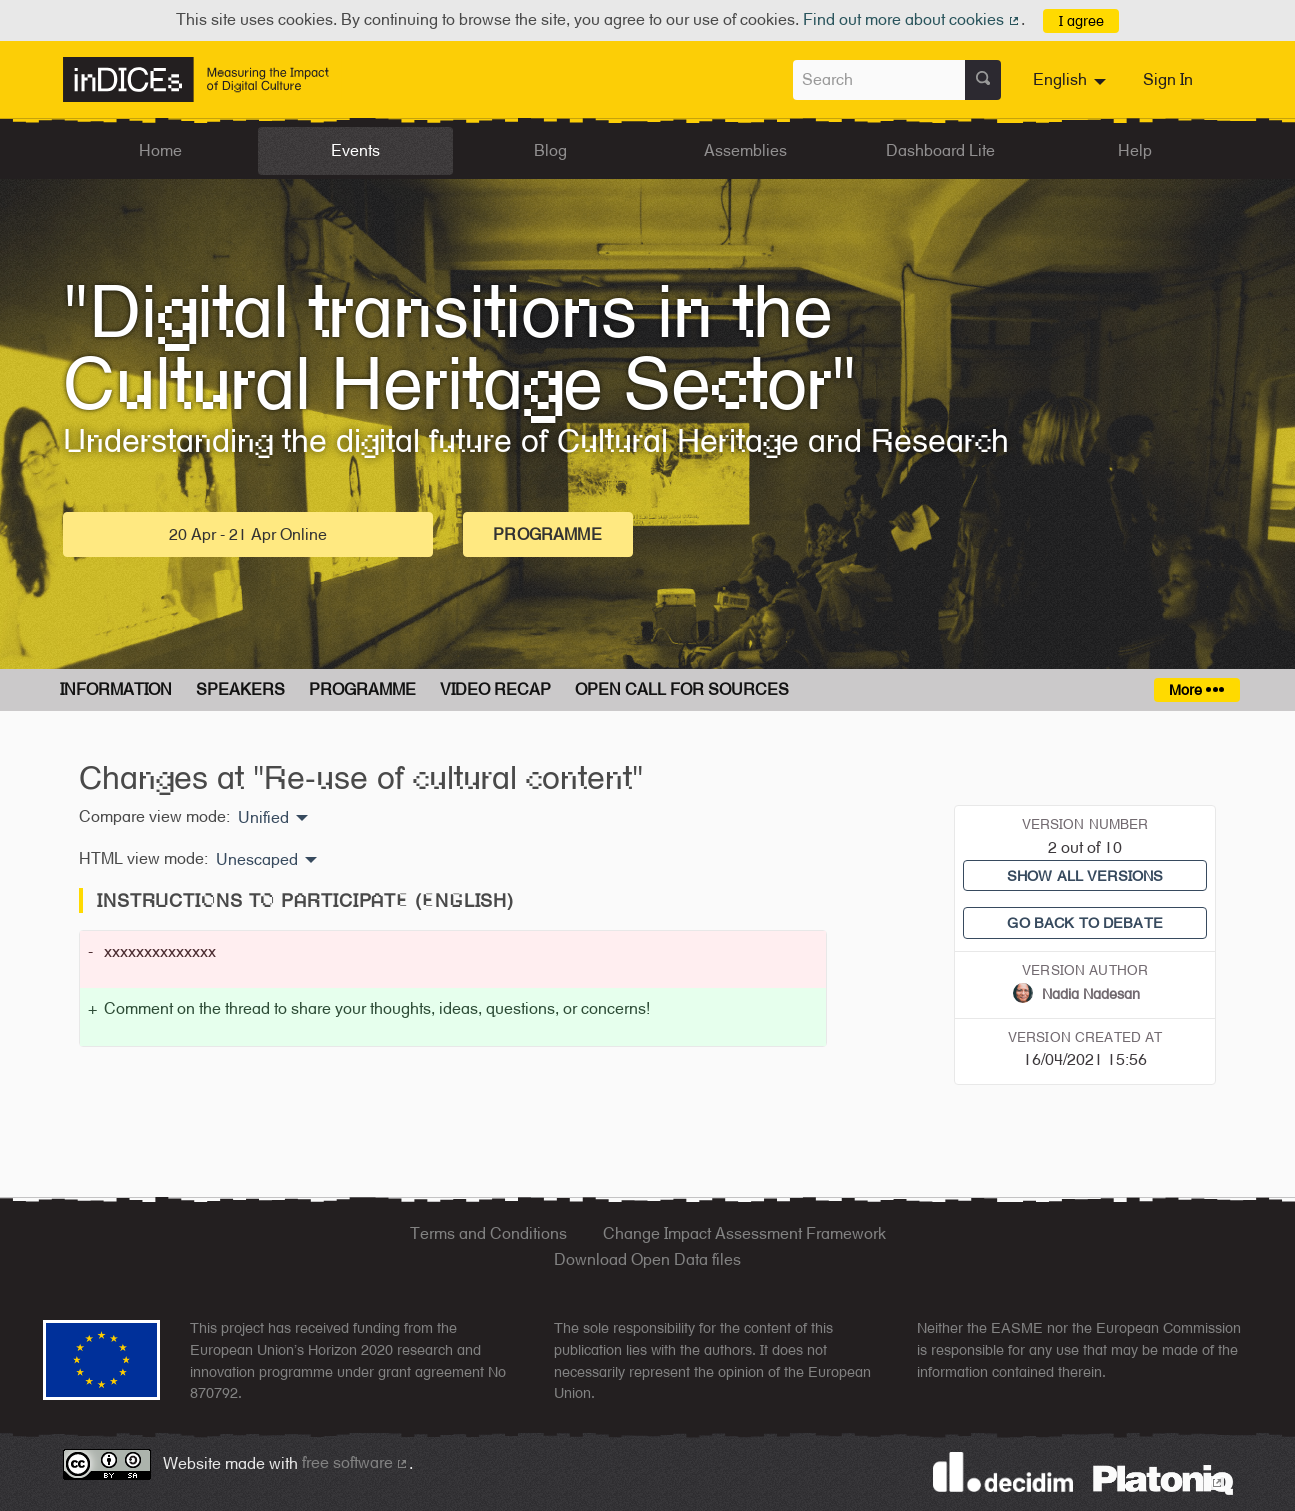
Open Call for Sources (682, 689)
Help (1135, 150)
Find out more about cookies (912, 19)
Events (355, 150)
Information (116, 689)
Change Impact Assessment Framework (744, 1233)
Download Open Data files (647, 1259)
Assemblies (745, 150)
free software (356, 1462)
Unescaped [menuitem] (257, 860)
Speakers (240, 689)
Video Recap (495, 689)
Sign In (1168, 79)
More (1196, 689)
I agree (1081, 20)
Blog (550, 150)
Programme (547, 534)
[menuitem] (1072, 80)
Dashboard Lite (940, 150)
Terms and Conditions (488, 1233)
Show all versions (1085, 875)
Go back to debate (1084, 922)
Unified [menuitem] (263, 818)
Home (160, 150)
